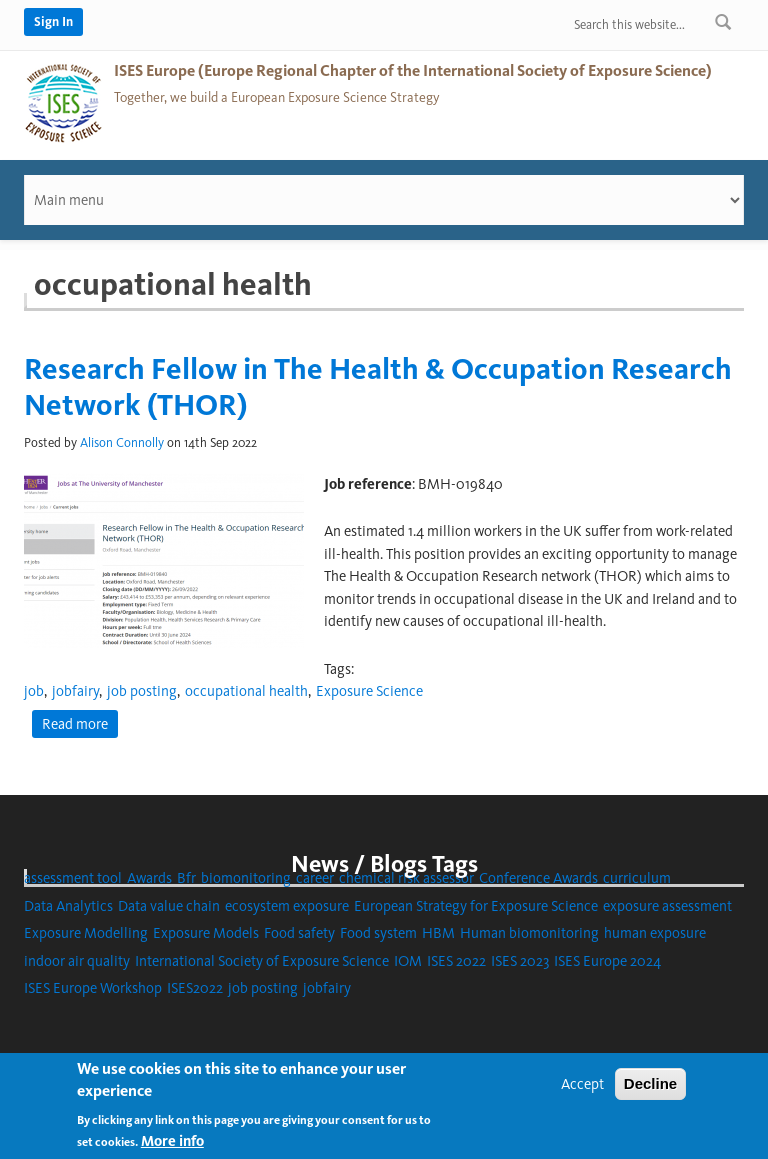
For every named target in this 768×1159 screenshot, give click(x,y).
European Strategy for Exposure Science (476, 906)
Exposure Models (206, 933)
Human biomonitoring (529, 933)
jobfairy (75, 691)
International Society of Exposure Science (262, 961)
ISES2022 (195, 988)
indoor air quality (77, 961)
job (34, 691)
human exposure (655, 933)
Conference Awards (538, 878)
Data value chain (169, 906)
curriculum (637, 878)
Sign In (53, 21)
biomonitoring (246, 878)
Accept (582, 1084)
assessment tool (73, 878)
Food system (378, 933)
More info (172, 1141)
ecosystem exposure (287, 906)
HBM (438, 933)
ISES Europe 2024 (607, 961)
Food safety (299, 933)
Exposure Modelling (86, 933)
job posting (142, 691)
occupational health (246, 691)
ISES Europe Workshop (93, 988)
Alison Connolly (122, 442)
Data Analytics (68, 906)
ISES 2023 (520, 961)
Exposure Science (369, 691)
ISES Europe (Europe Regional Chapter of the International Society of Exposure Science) (413, 70)
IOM (408, 961)
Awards (149, 878)
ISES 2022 (456, 961)
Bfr (186, 878)
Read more (80, 723)
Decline (650, 1083)
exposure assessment (667, 906)
